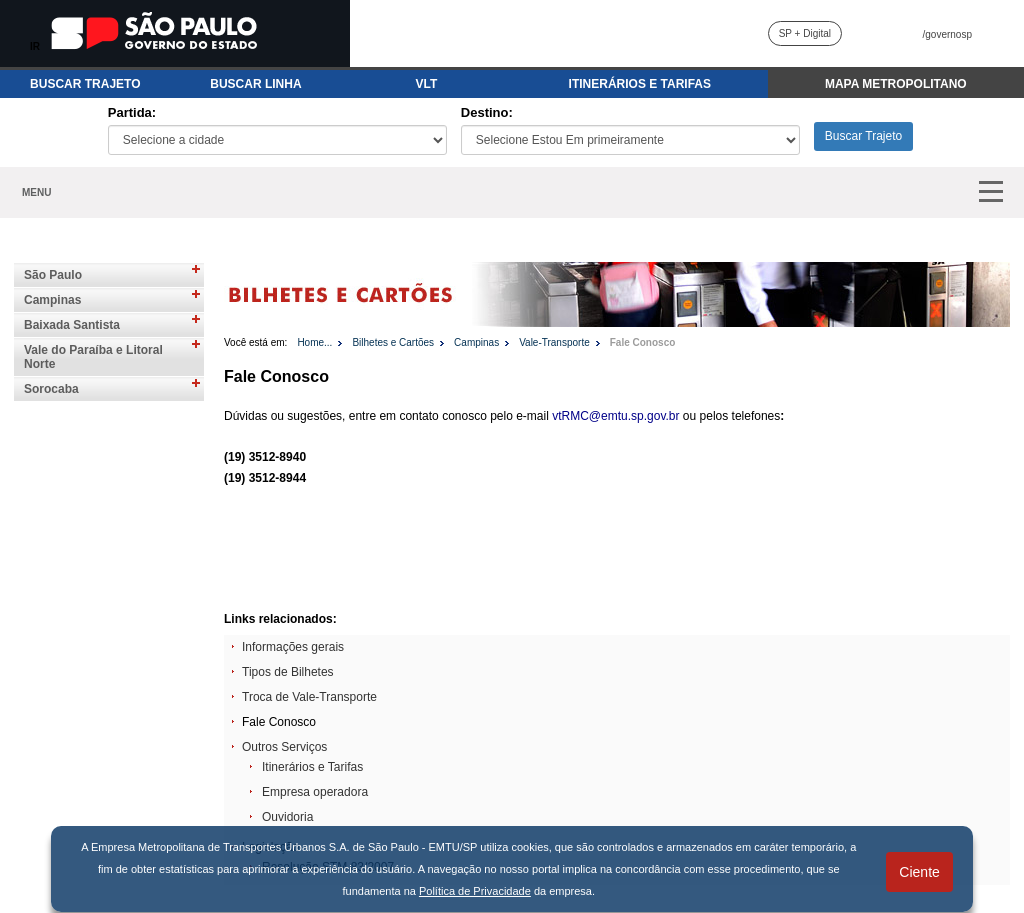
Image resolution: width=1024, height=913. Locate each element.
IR (35, 46)
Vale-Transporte (554, 342)
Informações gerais (293, 647)
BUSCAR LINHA (255, 84)
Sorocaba (51, 389)
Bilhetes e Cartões (393, 342)
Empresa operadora (315, 792)
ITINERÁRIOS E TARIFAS (640, 84)
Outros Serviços (284, 747)
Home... (314, 342)
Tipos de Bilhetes (288, 672)
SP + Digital (805, 33)
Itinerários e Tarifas (312, 767)
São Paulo (53, 275)
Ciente (919, 872)
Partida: (132, 112)
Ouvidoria (287, 817)
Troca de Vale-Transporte (309, 697)
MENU (36, 192)
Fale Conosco (643, 342)
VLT (427, 84)
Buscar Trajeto (863, 136)
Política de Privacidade (475, 891)
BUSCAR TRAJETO (85, 84)
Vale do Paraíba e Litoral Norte (93, 357)
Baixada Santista (72, 325)
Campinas (52, 300)
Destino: (487, 112)
